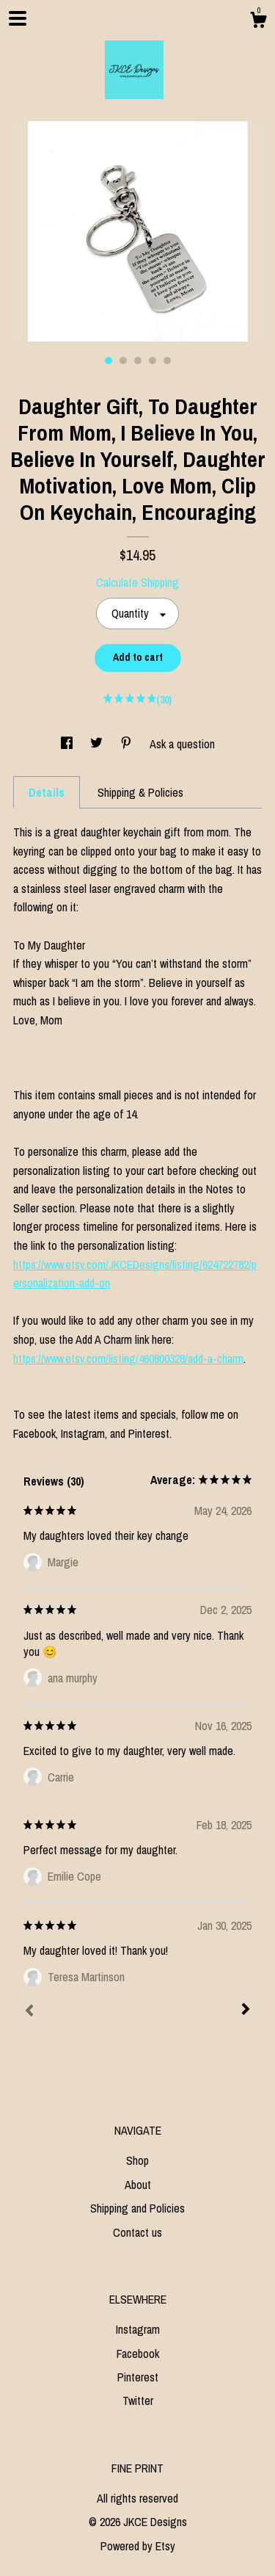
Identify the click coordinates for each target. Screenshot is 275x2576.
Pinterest (137, 2377)
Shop (137, 2160)
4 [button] (152, 360)
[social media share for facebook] (68, 744)
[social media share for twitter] (98, 744)
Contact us (137, 2232)
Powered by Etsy (137, 2546)
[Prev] (29, 2012)
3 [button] (138, 360)
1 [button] (108, 360)
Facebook (138, 2353)
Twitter (137, 2400)
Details (47, 792)
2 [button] (123, 360)
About (138, 2185)
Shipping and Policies (137, 2208)
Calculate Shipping (137, 582)
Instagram (138, 2329)
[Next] (246, 2010)
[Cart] (258, 22)
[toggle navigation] (17, 18)
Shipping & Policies (140, 792)
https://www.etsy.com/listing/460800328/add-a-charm (128, 1358)
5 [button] (167, 360)
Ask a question (182, 744)
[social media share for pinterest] (127, 744)
